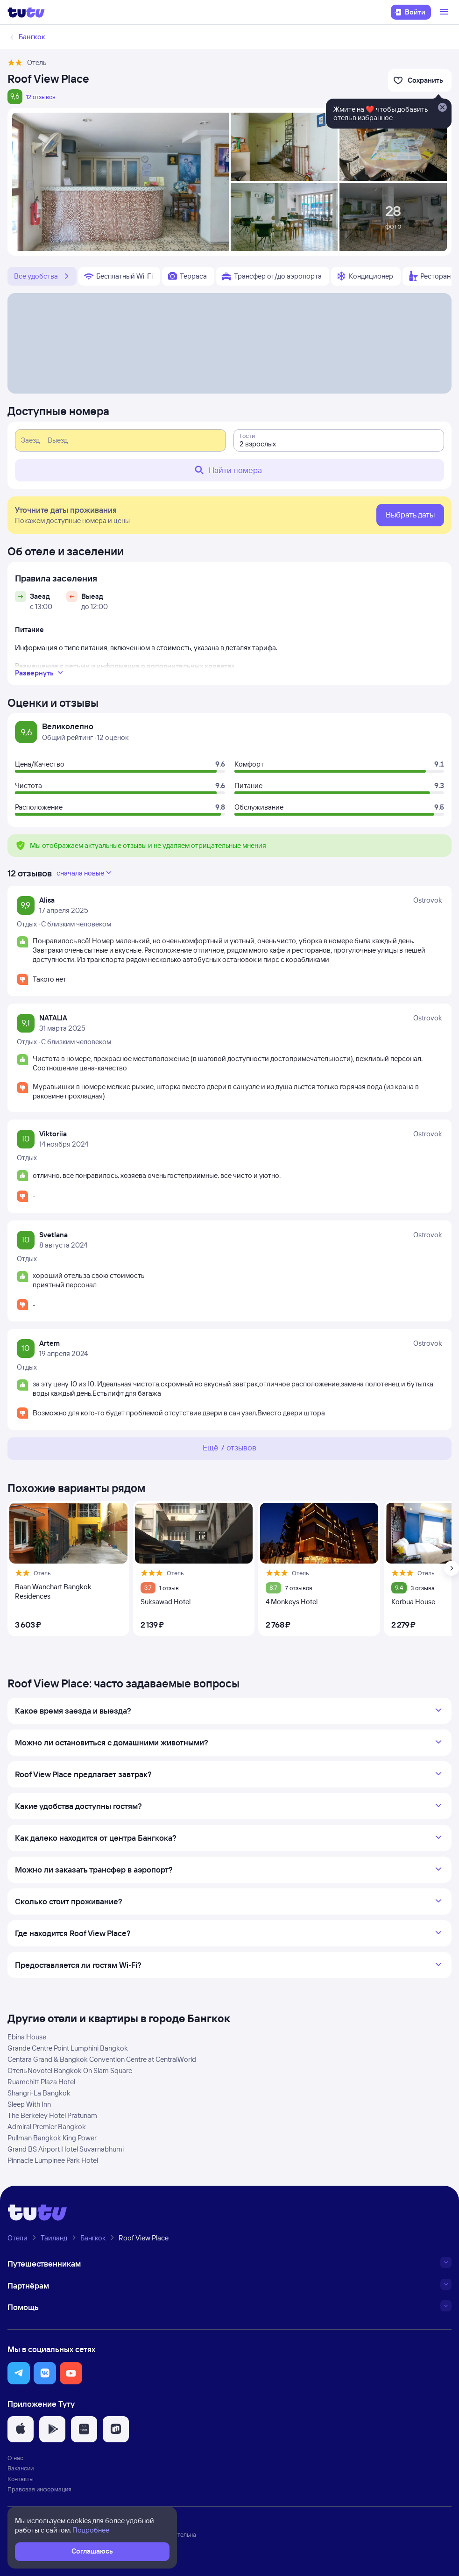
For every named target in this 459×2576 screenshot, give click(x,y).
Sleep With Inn (29, 2104)
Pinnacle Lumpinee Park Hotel (52, 2160)
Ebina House (26, 2036)
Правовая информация (39, 2489)
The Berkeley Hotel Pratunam (52, 2115)
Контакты (20, 2479)
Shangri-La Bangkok (39, 2092)
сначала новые (84, 872)
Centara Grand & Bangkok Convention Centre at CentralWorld (101, 2059)
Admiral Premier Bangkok (46, 2126)
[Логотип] (26, 12)
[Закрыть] (442, 108)
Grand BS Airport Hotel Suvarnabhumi (65, 2149)
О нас (15, 2457)
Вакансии (20, 2468)
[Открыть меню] (445, 12)
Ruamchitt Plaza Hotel (41, 2081)
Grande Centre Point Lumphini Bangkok (67, 2048)
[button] (18, 2373)
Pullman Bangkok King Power (52, 2137)
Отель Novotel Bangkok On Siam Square (69, 2070)
